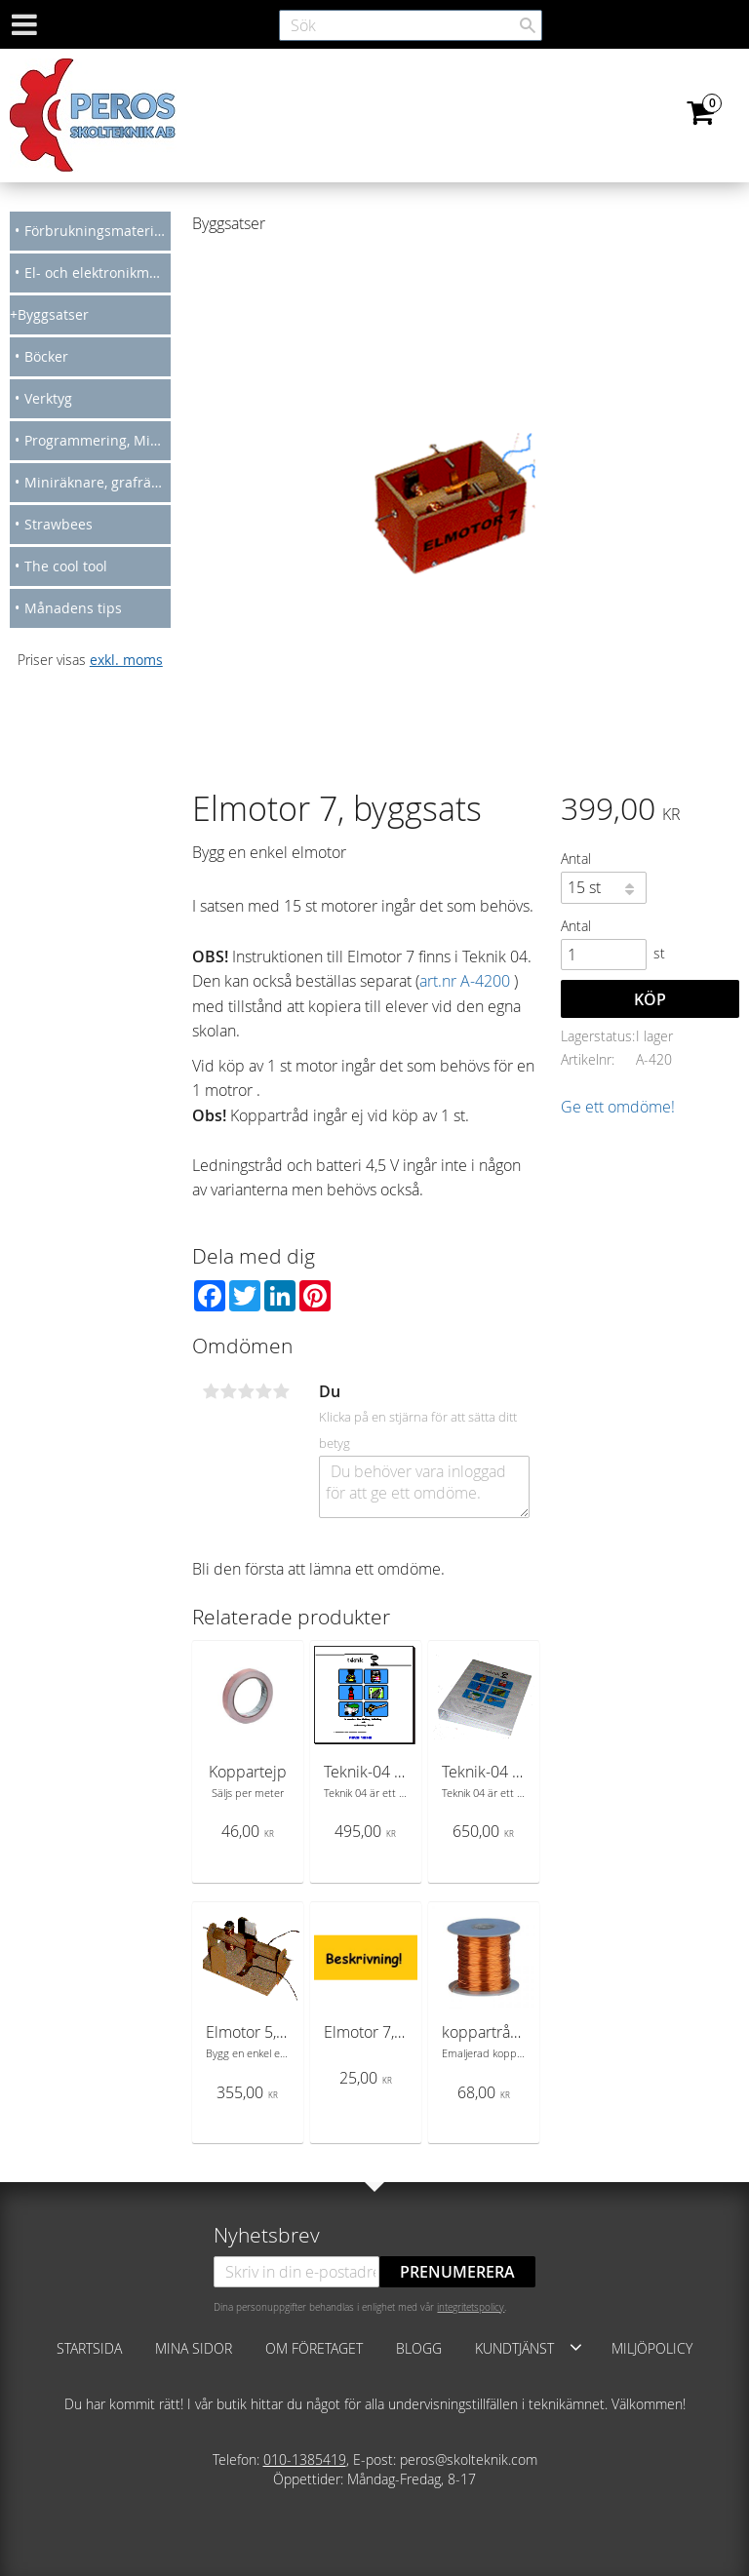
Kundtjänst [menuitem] (514, 2348)
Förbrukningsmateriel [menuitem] (95, 230)
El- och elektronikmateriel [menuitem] (97, 272)
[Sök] (527, 25)
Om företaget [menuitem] (314, 2348)
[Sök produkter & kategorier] (410, 25)
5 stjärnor (281, 1391)
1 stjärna (210, 1391)
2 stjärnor (228, 1391)
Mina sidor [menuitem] (193, 2348)
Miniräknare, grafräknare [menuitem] (97, 482)
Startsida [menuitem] (89, 2348)
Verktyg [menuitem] (48, 398)
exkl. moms (126, 659)
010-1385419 (304, 2459)
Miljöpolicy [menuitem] (651, 2348)
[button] (576, 2347)
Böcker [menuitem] (46, 356)
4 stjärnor (263, 1391)
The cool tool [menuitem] (65, 566)
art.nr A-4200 (464, 981)
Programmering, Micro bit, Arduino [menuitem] (97, 440)
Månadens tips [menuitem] (73, 608)
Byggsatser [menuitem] (53, 314)
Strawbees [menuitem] (58, 524)
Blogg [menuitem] (419, 2348)
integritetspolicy (470, 2307)
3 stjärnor (246, 1391)
